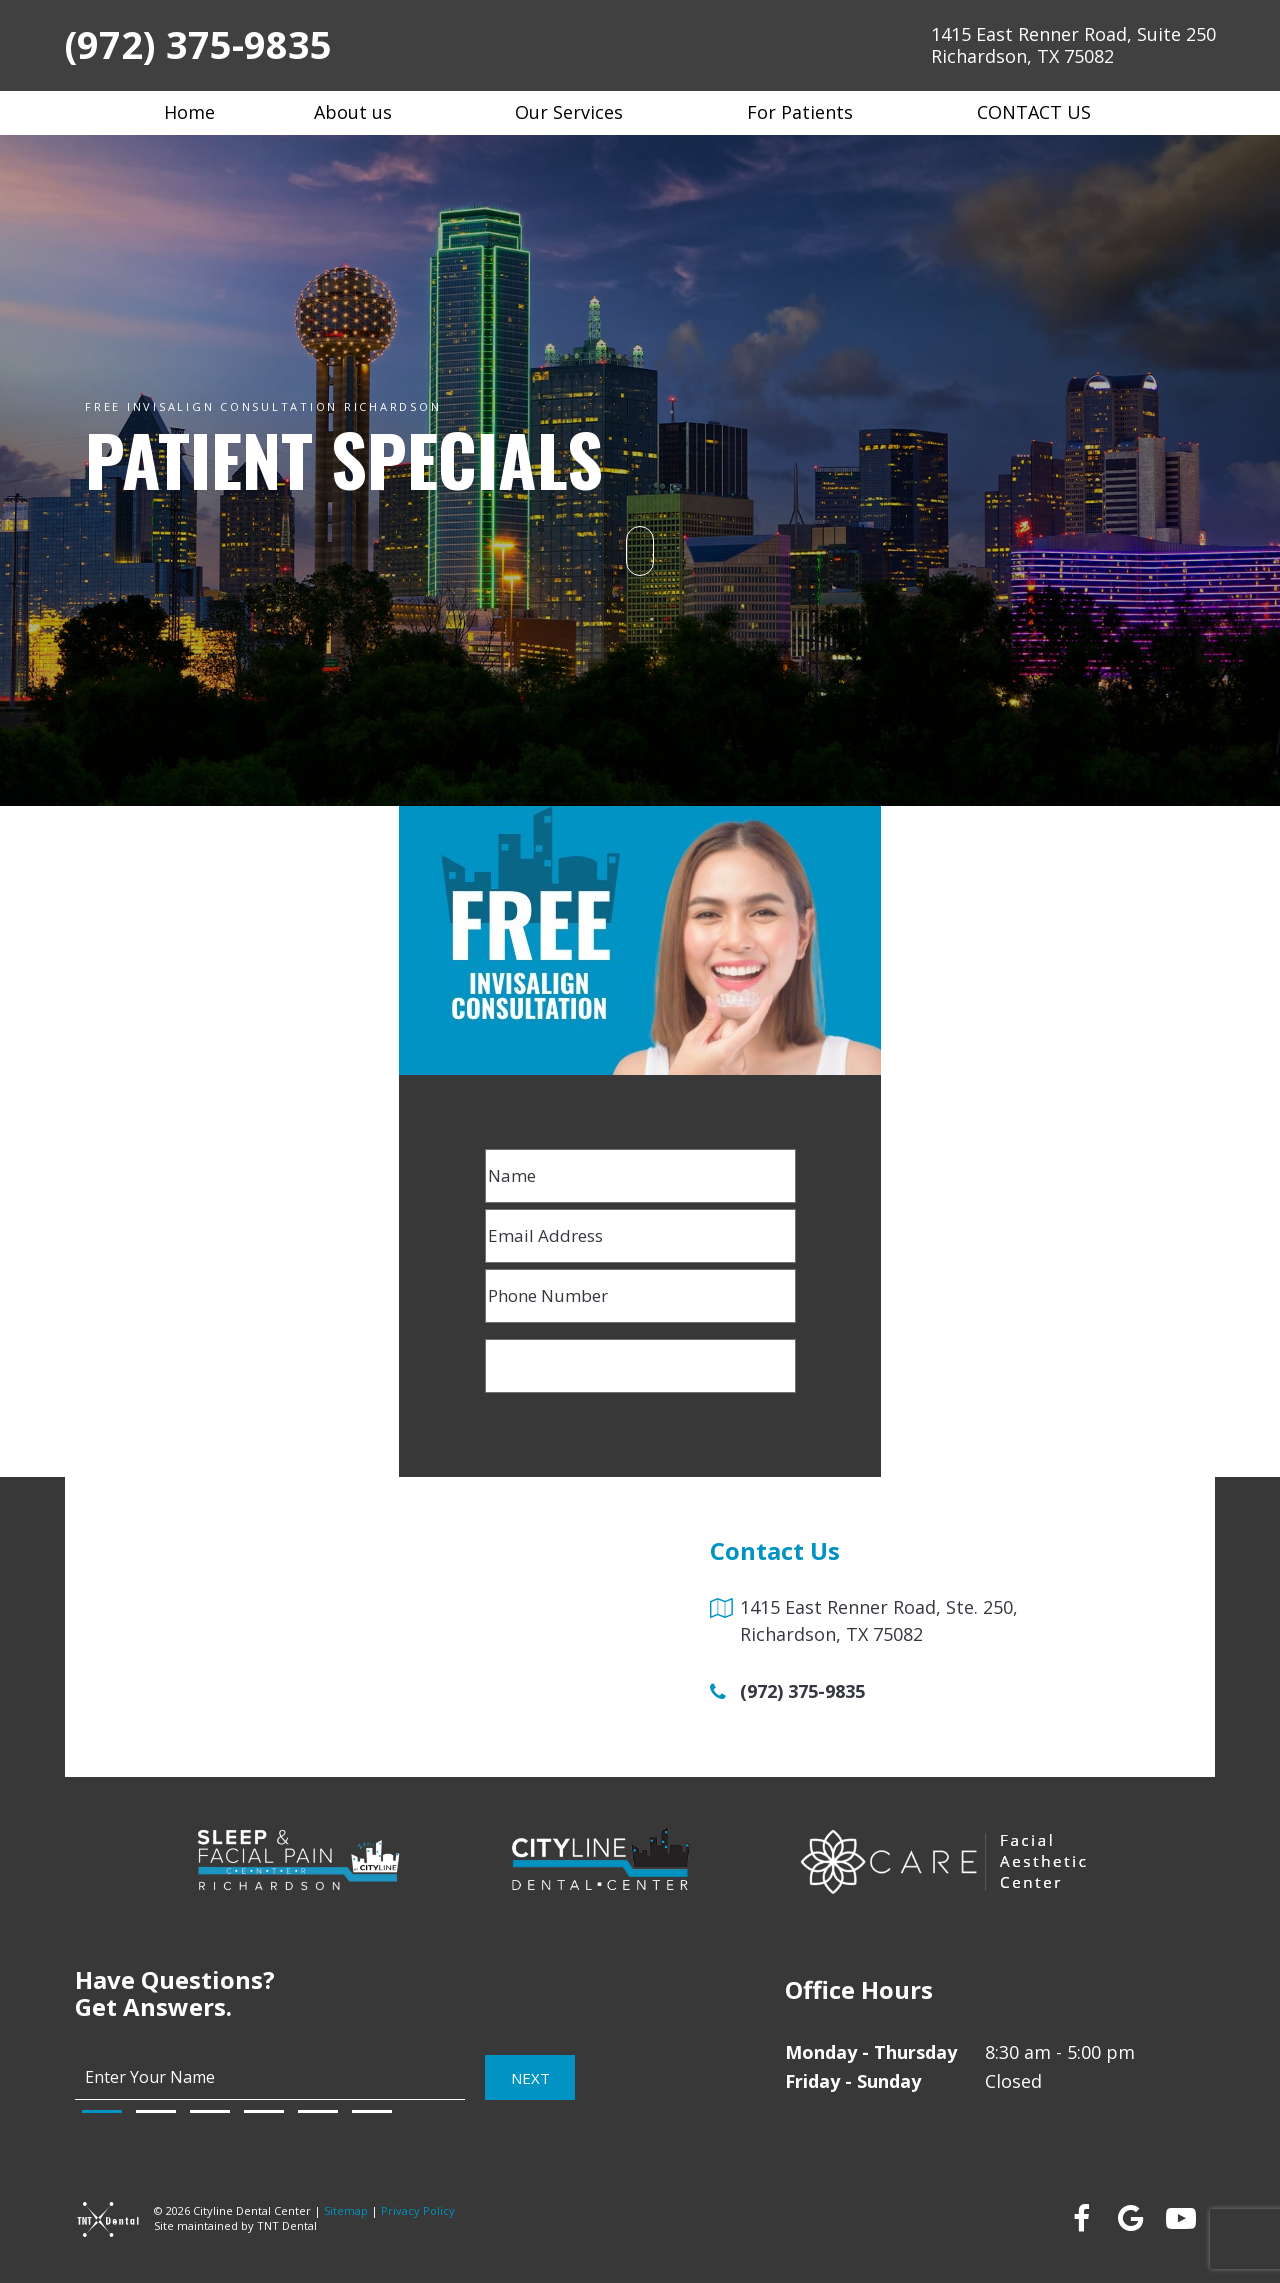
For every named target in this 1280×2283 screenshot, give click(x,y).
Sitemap (346, 2210)
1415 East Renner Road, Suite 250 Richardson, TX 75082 (1073, 45)
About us (365, 112)
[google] (1130, 2218)
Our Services (581, 112)
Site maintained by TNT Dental (235, 2225)
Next (530, 2077)
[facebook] (1080, 2218)
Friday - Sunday (853, 2081)
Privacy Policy (418, 2210)
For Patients (812, 112)
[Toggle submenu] (404, 112)
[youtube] (1180, 2218)
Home (189, 112)
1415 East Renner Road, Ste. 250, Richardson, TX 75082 (879, 1620)
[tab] (102, 2111)
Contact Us (1046, 112)
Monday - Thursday (871, 2052)
